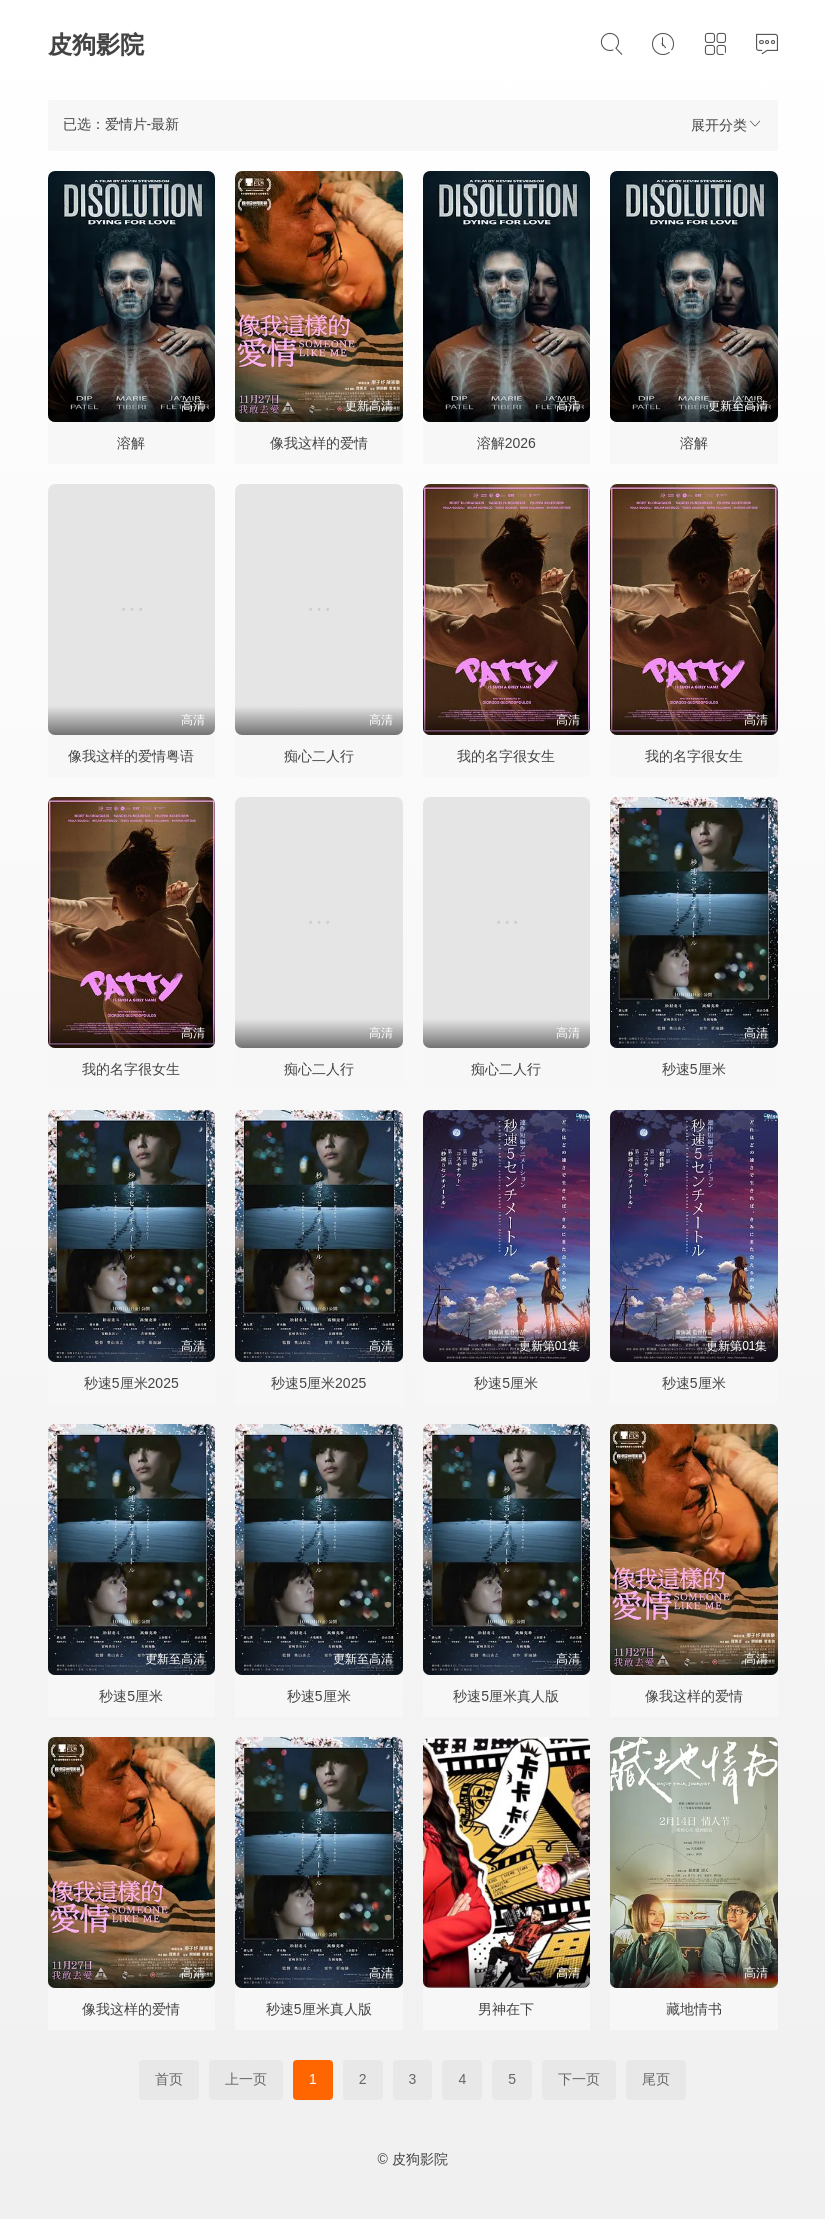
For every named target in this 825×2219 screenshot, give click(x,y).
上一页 (246, 2079)
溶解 (131, 443)
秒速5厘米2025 (131, 1383)
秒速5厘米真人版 (506, 1696)
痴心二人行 (319, 756)
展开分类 (727, 124)
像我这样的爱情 (319, 443)
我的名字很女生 (506, 756)
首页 (169, 2079)
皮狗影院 (96, 44)
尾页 (656, 2079)
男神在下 (506, 2009)
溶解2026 (506, 443)
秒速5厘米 (694, 1069)
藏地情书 (694, 2009)
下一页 (579, 2079)
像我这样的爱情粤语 (131, 756)
